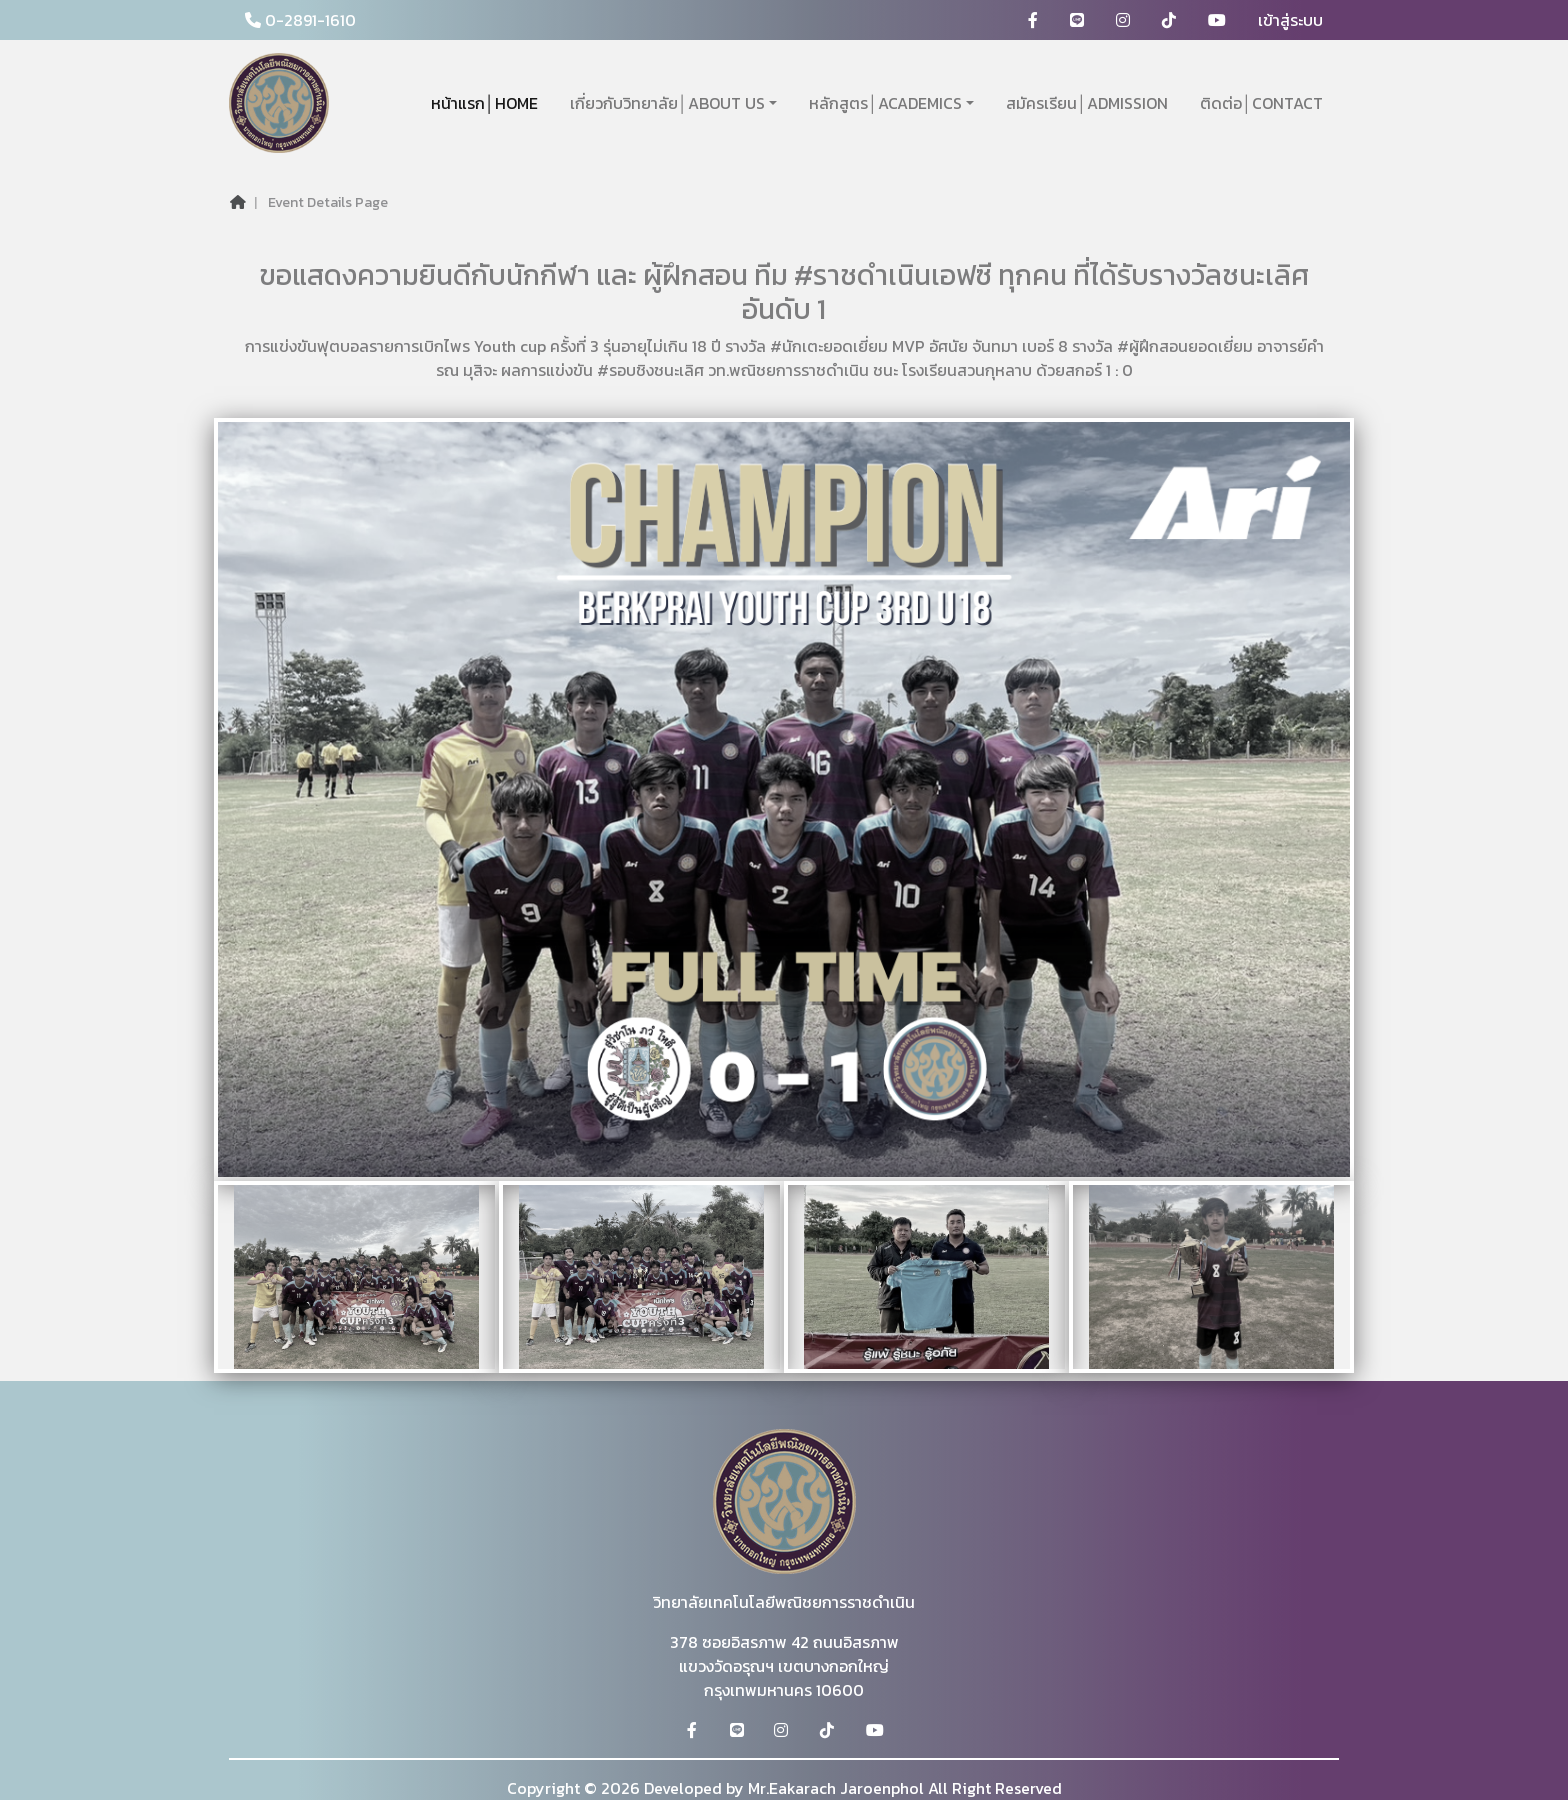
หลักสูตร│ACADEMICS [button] (885, 103)
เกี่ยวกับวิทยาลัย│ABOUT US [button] (667, 103)
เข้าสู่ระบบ (1290, 20)
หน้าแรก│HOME (484, 103)
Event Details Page (328, 202)
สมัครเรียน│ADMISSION (1087, 103)
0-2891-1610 (300, 20)
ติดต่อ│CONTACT (1261, 103)
